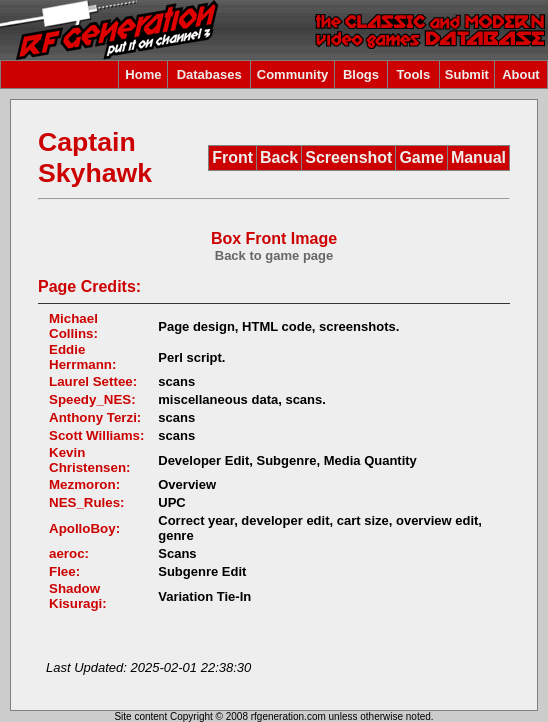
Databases (209, 74)
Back (279, 157)
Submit (467, 74)
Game (421, 157)
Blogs (361, 74)
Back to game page (274, 255)
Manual (478, 157)
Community (293, 74)
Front (232, 157)
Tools (414, 74)
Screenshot (348, 157)
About (521, 74)
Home (143, 74)
